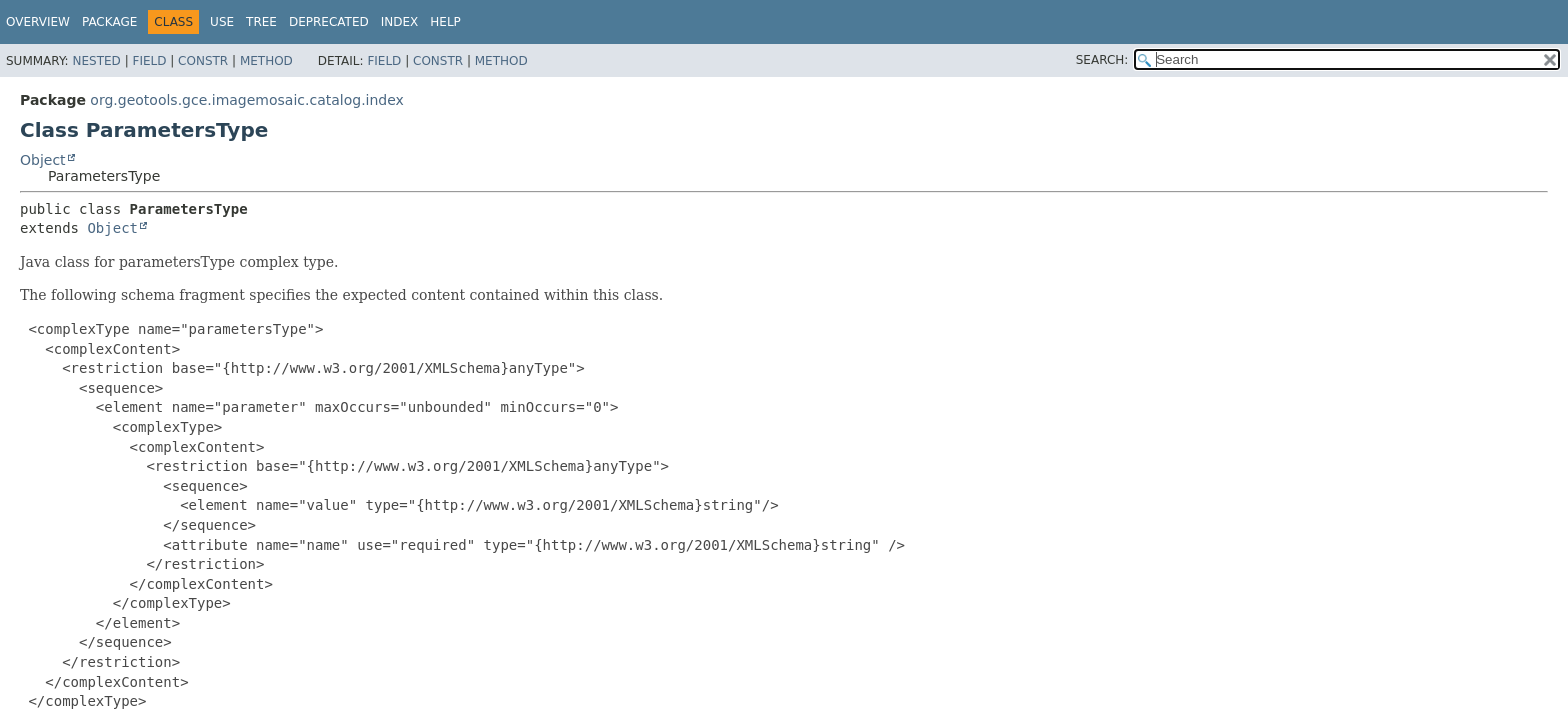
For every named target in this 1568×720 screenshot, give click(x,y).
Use (222, 22)
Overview (38, 22)
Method (266, 61)
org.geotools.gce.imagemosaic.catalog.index (247, 100)
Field (149, 61)
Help (445, 22)
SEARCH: (1102, 60)
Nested (96, 61)
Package (109, 22)
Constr (203, 61)
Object (43, 160)
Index (400, 22)
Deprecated (329, 22)
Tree (261, 22)
